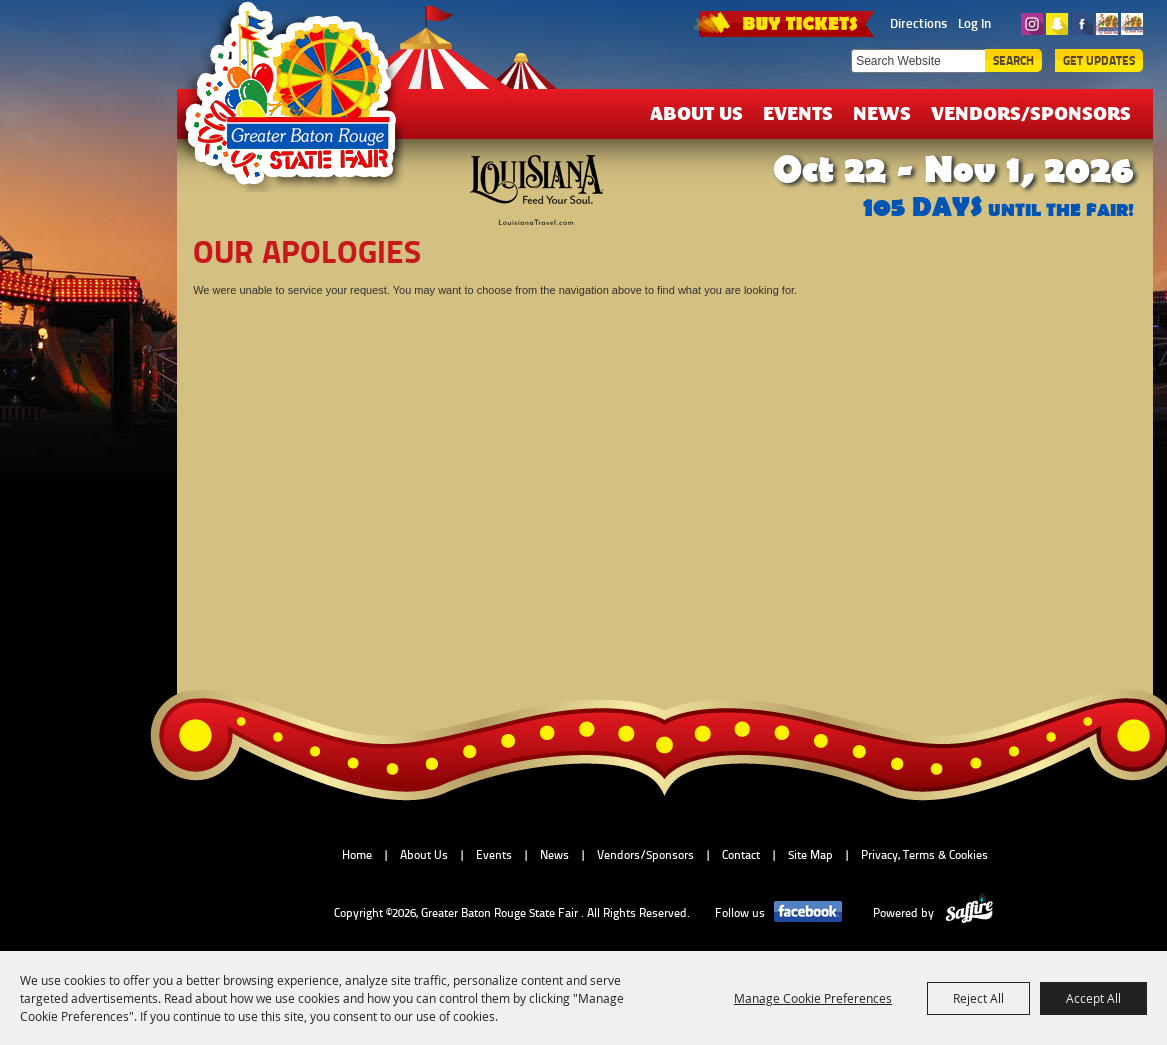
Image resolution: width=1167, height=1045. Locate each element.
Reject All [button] (978, 998)
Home (357, 855)
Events (798, 112)
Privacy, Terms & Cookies (924, 855)
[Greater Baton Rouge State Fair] (300, 103)
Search (1013, 60)
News (882, 112)
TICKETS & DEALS (786, 22)
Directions (918, 23)
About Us (696, 112)
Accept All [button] (1093, 998)
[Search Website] (918, 61)
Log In (974, 23)
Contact (741, 855)
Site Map (810, 855)
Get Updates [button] (1099, 60)
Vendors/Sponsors (1031, 112)
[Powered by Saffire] (969, 913)
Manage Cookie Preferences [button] (813, 998)
